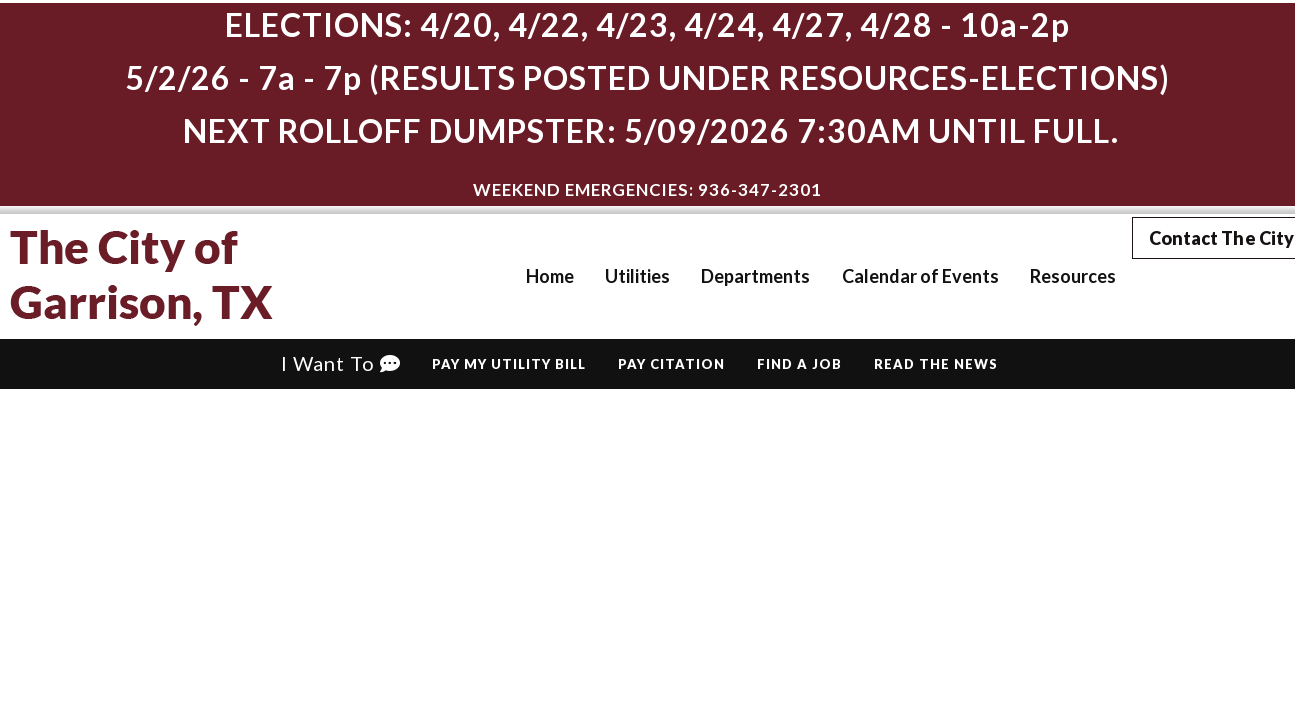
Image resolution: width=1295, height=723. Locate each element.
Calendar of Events (891, 276)
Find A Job (799, 364)
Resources (1044, 276)
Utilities (609, 276)
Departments (727, 276)
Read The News (936, 364)
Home (522, 276)
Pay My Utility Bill (509, 364)
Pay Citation (671, 364)
